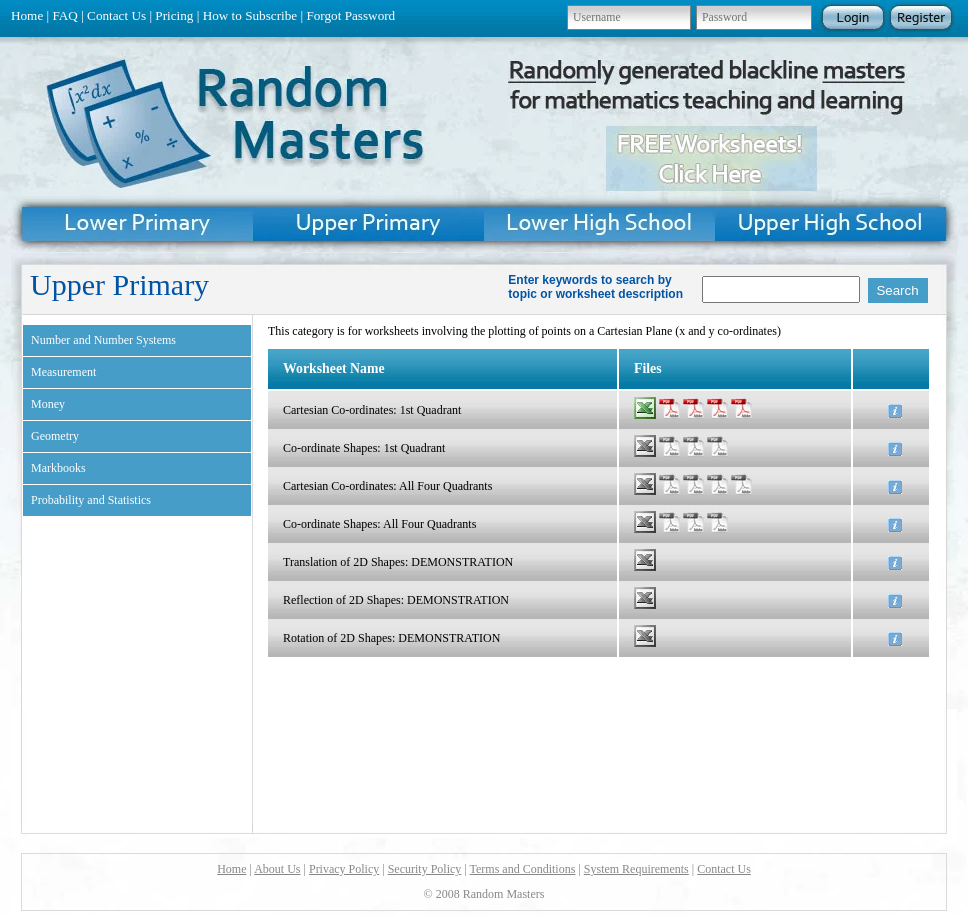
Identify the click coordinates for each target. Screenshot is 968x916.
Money (48, 404)
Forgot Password (350, 15)
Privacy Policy (344, 869)
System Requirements (636, 869)
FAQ (64, 15)
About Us (277, 869)
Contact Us (116, 15)
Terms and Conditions (523, 869)
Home (27, 15)
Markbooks (58, 468)
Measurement (63, 372)
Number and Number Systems (103, 340)
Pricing (174, 15)
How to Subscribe (250, 15)
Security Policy (425, 869)
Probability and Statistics (91, 500)
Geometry (55, 436)
